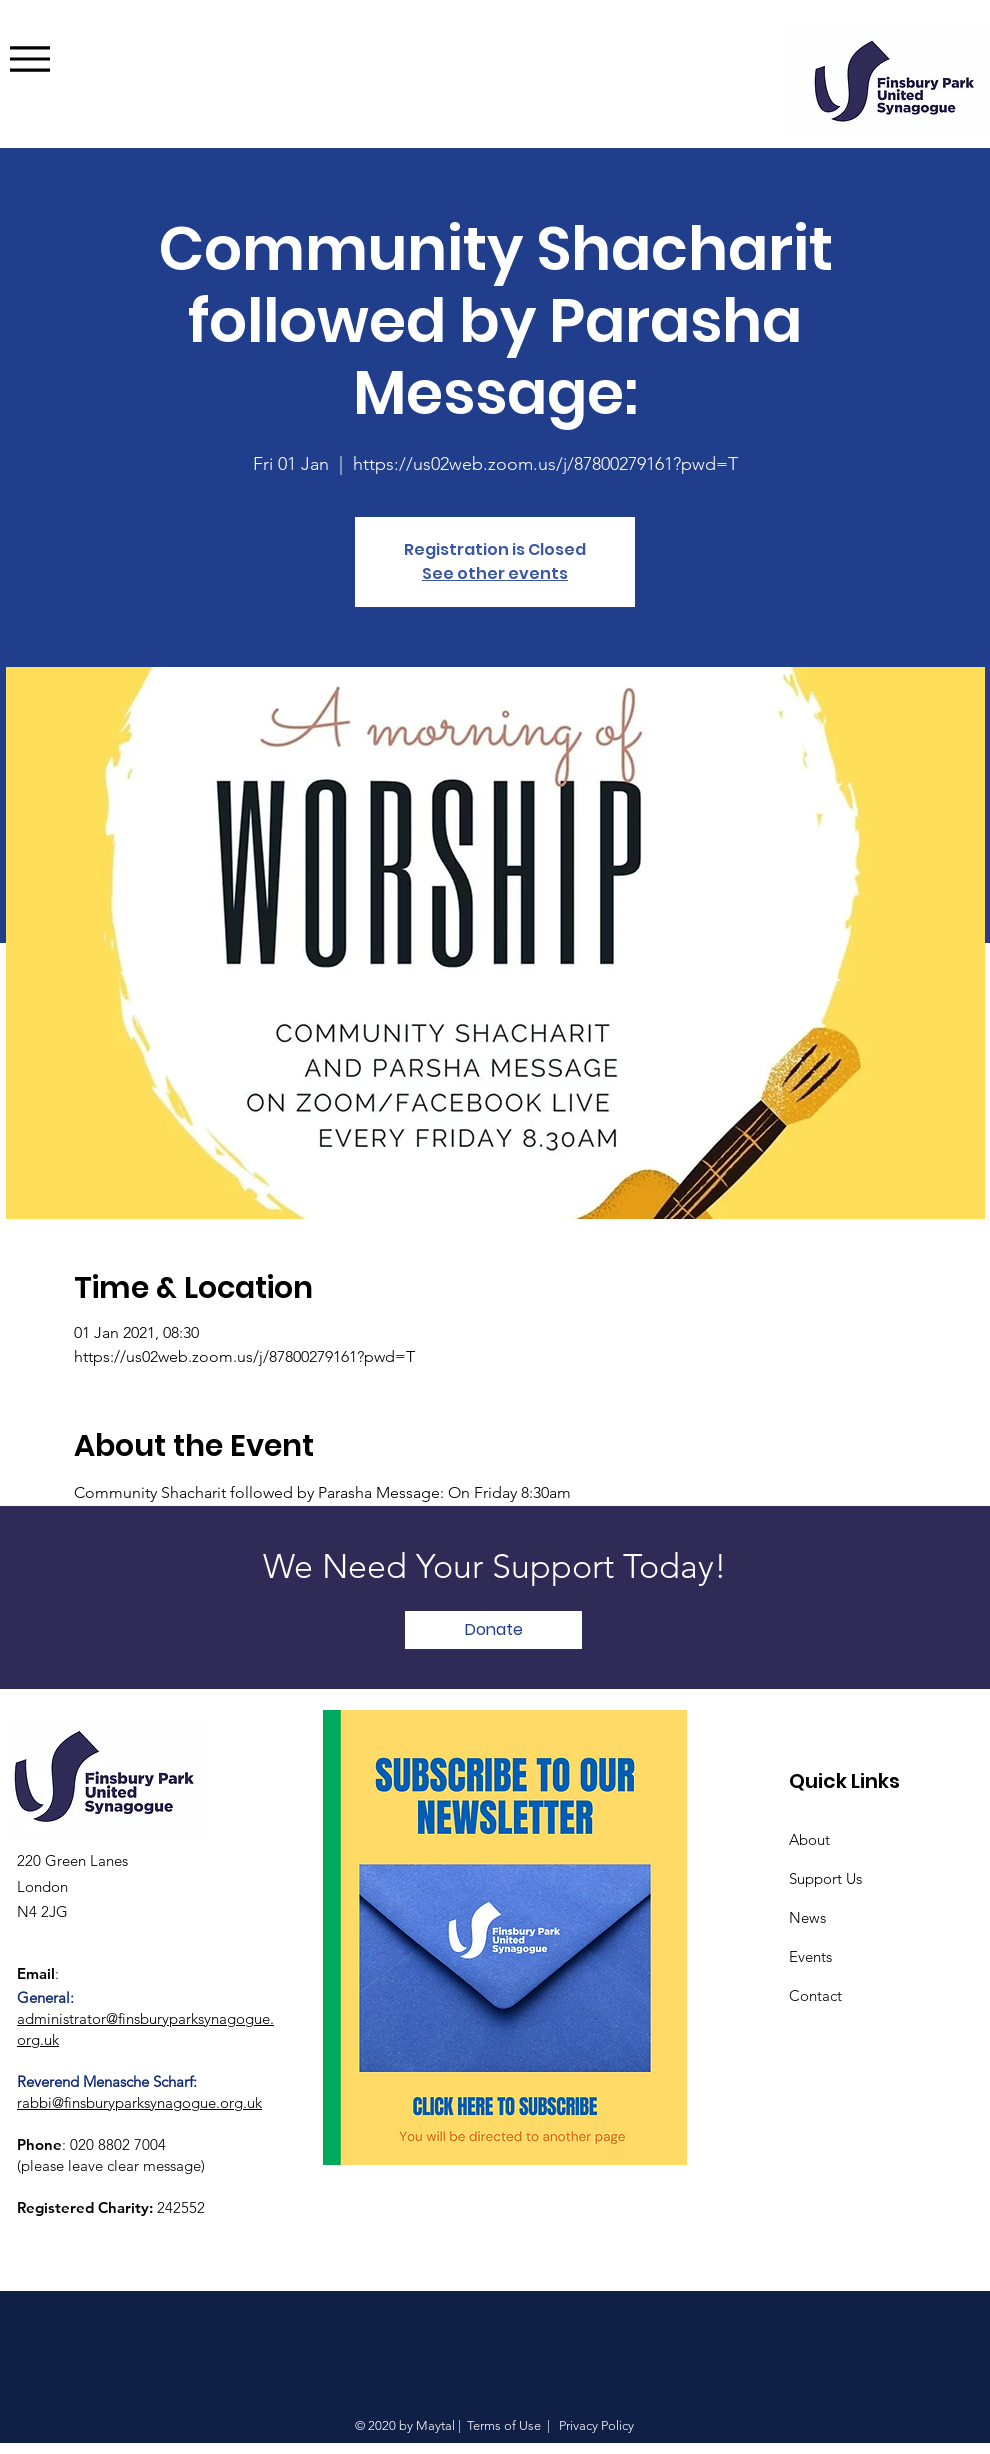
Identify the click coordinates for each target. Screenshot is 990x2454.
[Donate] (493, 1630)
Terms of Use (504, 2425)
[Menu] (60, 58)
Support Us (825, 1878)
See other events (495, 573)
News (807, 1917)
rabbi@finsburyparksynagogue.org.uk (139, 2102)
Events (810, 1956)
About (809, 1839)
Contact (815, 1995)
